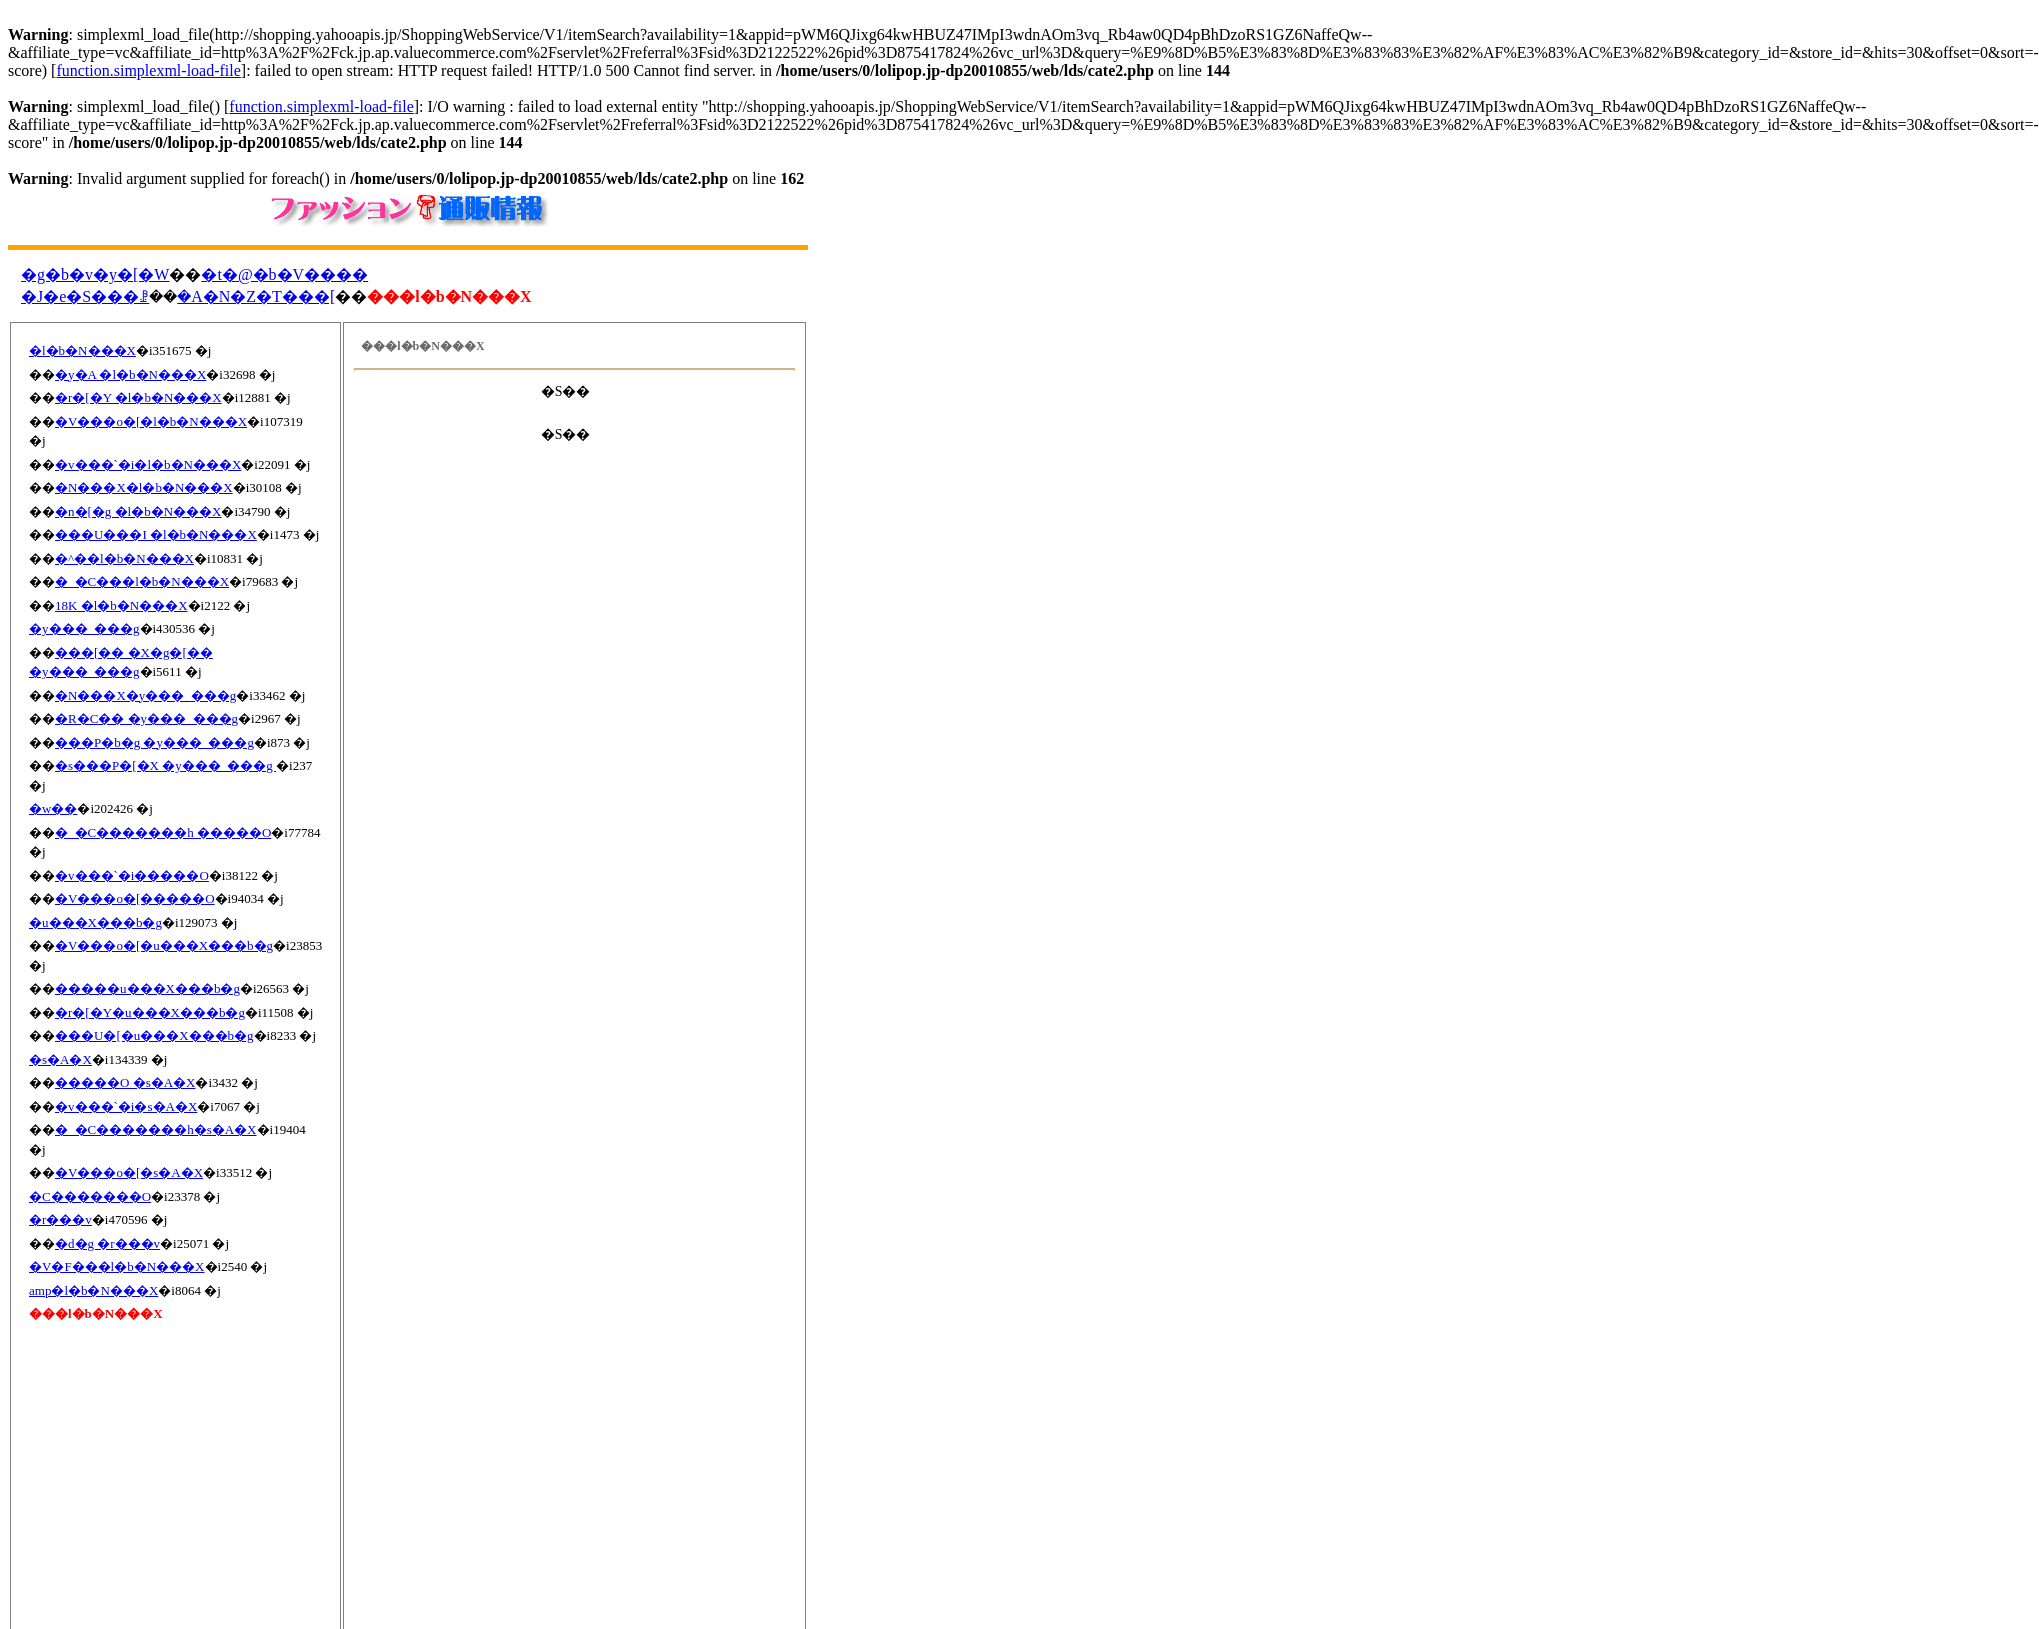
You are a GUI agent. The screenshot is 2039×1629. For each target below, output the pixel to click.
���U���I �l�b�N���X (156, 534)
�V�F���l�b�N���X (117, 1266)
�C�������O (90, 1196)
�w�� (53, 808)
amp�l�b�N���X (93, 1290)
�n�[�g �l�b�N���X (138, 511)
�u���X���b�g (95, 922)
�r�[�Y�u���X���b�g (150, 1012)
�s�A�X (60, 1059)
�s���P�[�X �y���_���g (165, 765)
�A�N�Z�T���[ (256, 296)
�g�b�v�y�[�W (95, 274)
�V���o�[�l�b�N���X (151, 421)
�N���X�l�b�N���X (144, 487)
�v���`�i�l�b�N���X (148, 464)
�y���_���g (84, 628)
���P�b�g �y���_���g (154, 742)
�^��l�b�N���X (124, 558)
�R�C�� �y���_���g (146, 718)
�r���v (60, 1219)
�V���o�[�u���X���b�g (164, 945)
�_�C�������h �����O (163, 832)
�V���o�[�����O (135, 898)
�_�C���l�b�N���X (142, 581)
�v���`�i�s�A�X (126, 1106)
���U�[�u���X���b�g (154, 1035)
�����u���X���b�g (147, 988)
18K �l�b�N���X (121, 605)
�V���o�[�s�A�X (129, 1172)
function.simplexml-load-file (148, 70)
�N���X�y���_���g (145, 695)
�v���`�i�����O (132, 875)
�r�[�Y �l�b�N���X (138, 397)
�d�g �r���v (107, 1243)
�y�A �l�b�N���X (130, 374)
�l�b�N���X (82, 350)
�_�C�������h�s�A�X (156, 1129)
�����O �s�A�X (125, 1082)
